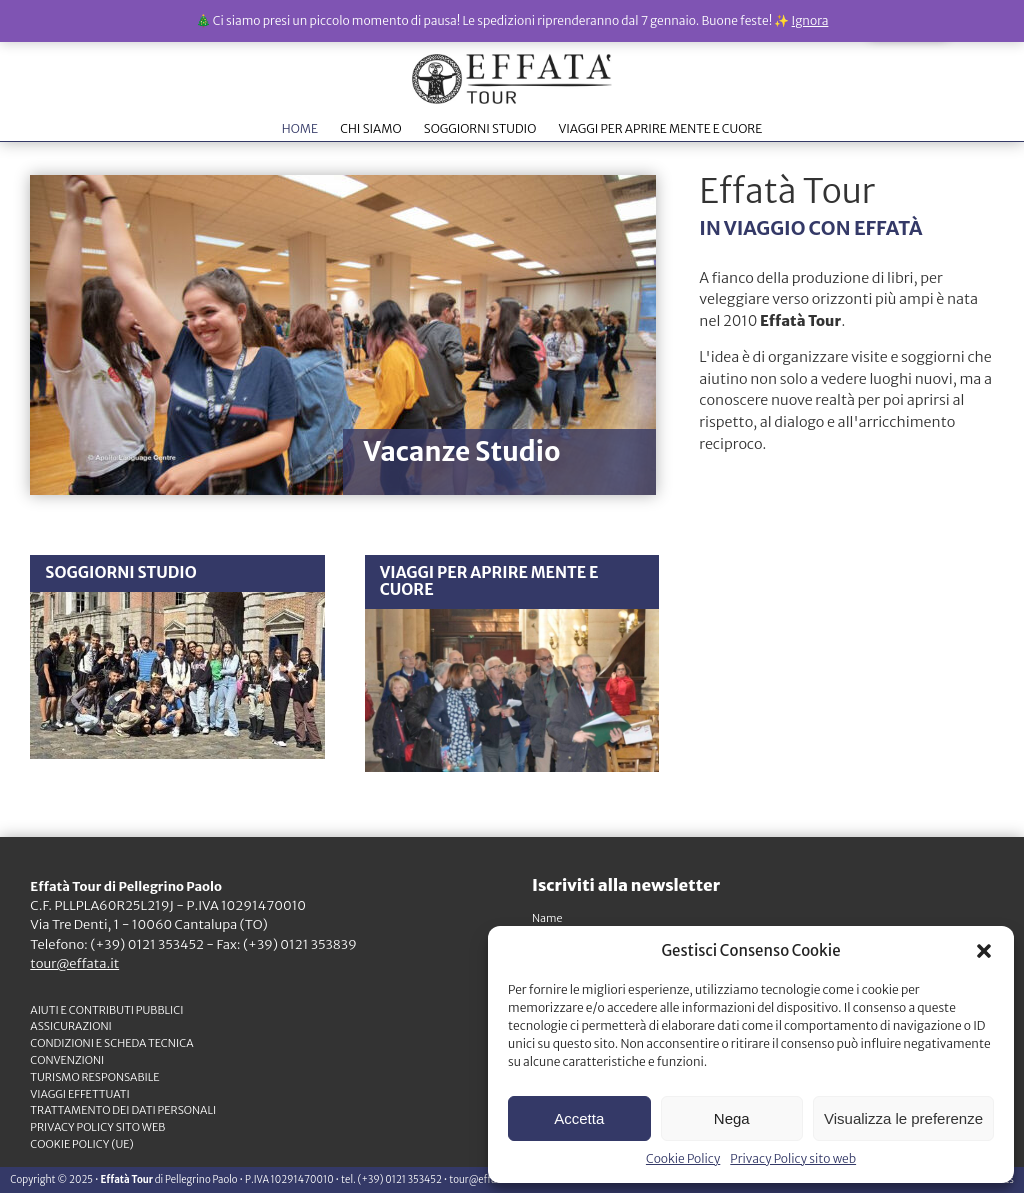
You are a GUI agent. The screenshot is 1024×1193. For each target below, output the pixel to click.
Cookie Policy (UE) (82, 1144)
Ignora (810, 20)
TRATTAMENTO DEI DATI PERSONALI (123, 1110)
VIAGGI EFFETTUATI (80, 1094)
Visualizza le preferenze (903, 1118)
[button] (984, 951)
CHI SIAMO (370, 128)
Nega (732, 1118)
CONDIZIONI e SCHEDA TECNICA (111, 1043)
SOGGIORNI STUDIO (480, 128)
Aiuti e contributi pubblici (106, 1010)
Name (547, 918)
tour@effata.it (74, 963)
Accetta (579, 1118)
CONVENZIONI (67, 1060)
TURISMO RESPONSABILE (94, 1077)
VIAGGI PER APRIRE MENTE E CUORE (660, 128)
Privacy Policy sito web (793, 1158)
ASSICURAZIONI (71, 1026)
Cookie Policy (683, 1158)
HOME (300, 128)
